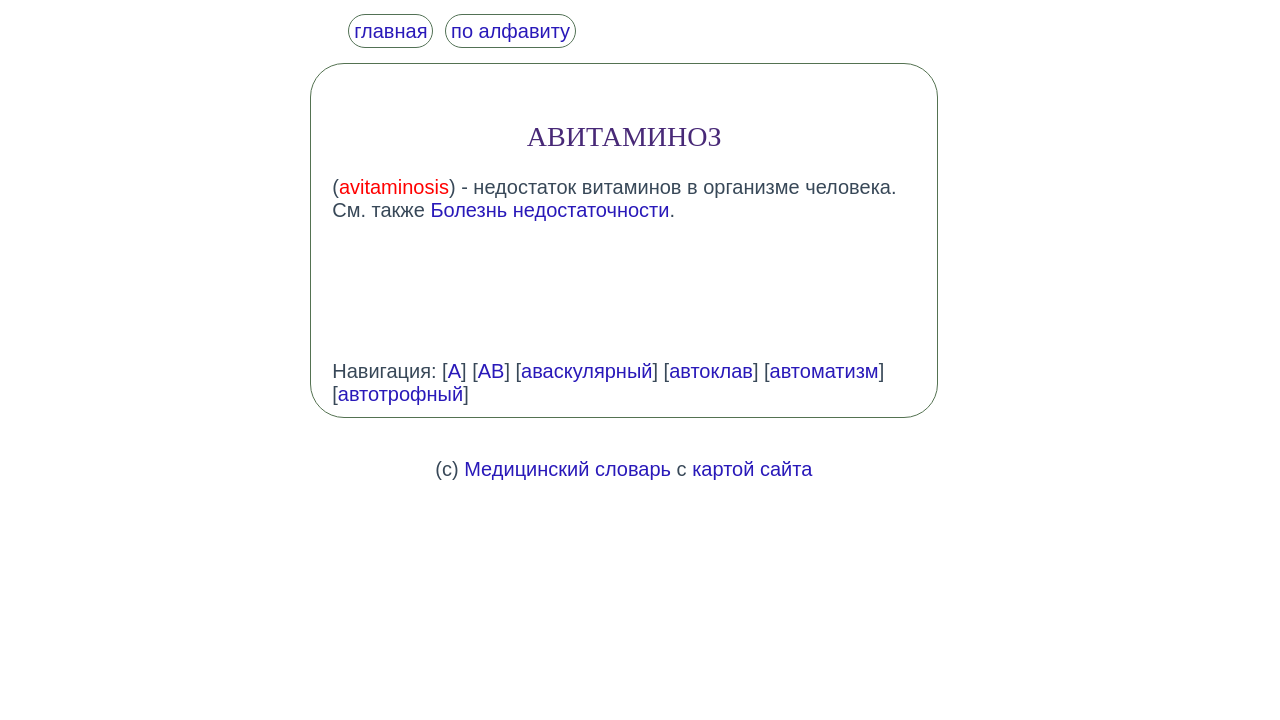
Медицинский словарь (567, 469)
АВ (491, 371)
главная (390, 31)
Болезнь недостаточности (549, 210)
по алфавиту (510, 31)
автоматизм (824, 371)
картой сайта (752, 469)
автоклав (711, 371)
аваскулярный (586, 371)
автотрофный (400, 394)
